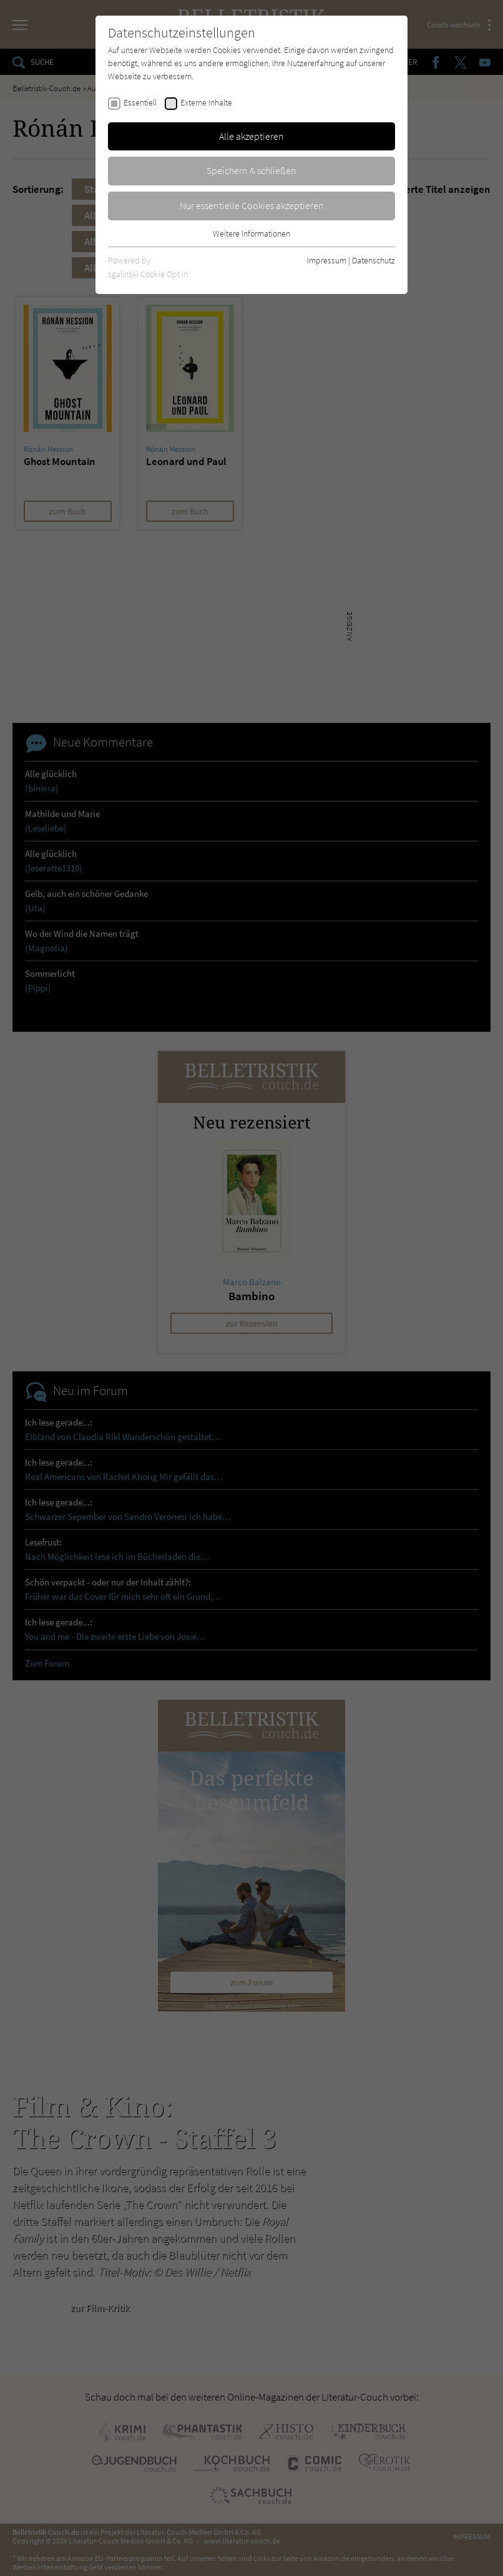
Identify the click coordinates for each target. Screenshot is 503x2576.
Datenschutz (373, 260)
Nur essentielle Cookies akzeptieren (252, 205)
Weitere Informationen (251, 233)
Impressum (326, 260)
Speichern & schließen (251, 170)
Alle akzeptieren (251, 136)
